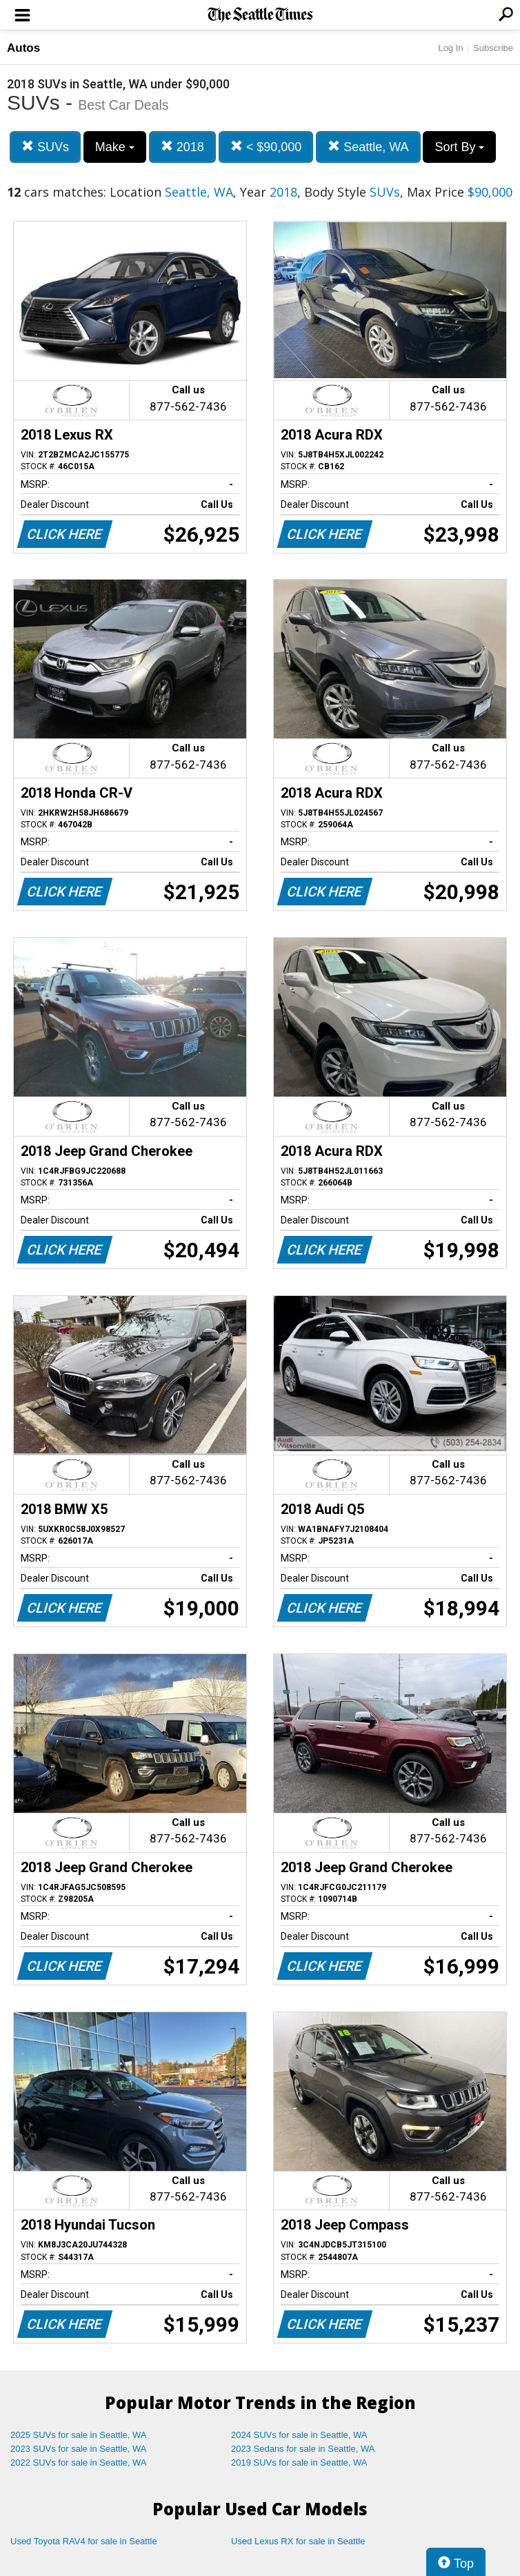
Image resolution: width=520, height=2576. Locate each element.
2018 (182, 146)
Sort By (459, 147)
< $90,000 (266, 146)
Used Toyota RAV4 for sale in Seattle (83, 2541)
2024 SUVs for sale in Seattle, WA (299, 2435)
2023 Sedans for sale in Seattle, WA (302, 2449)
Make (114, 147)
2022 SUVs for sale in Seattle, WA (78, 2462)
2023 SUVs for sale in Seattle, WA (78, 2449)
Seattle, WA (368, 146)
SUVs (45, 146)
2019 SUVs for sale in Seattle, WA (299, 2462)
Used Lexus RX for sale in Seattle (298, 2541)
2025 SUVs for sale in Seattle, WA (78, 2435)
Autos (23, 48)
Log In (450, 48)
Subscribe (493, 48)
